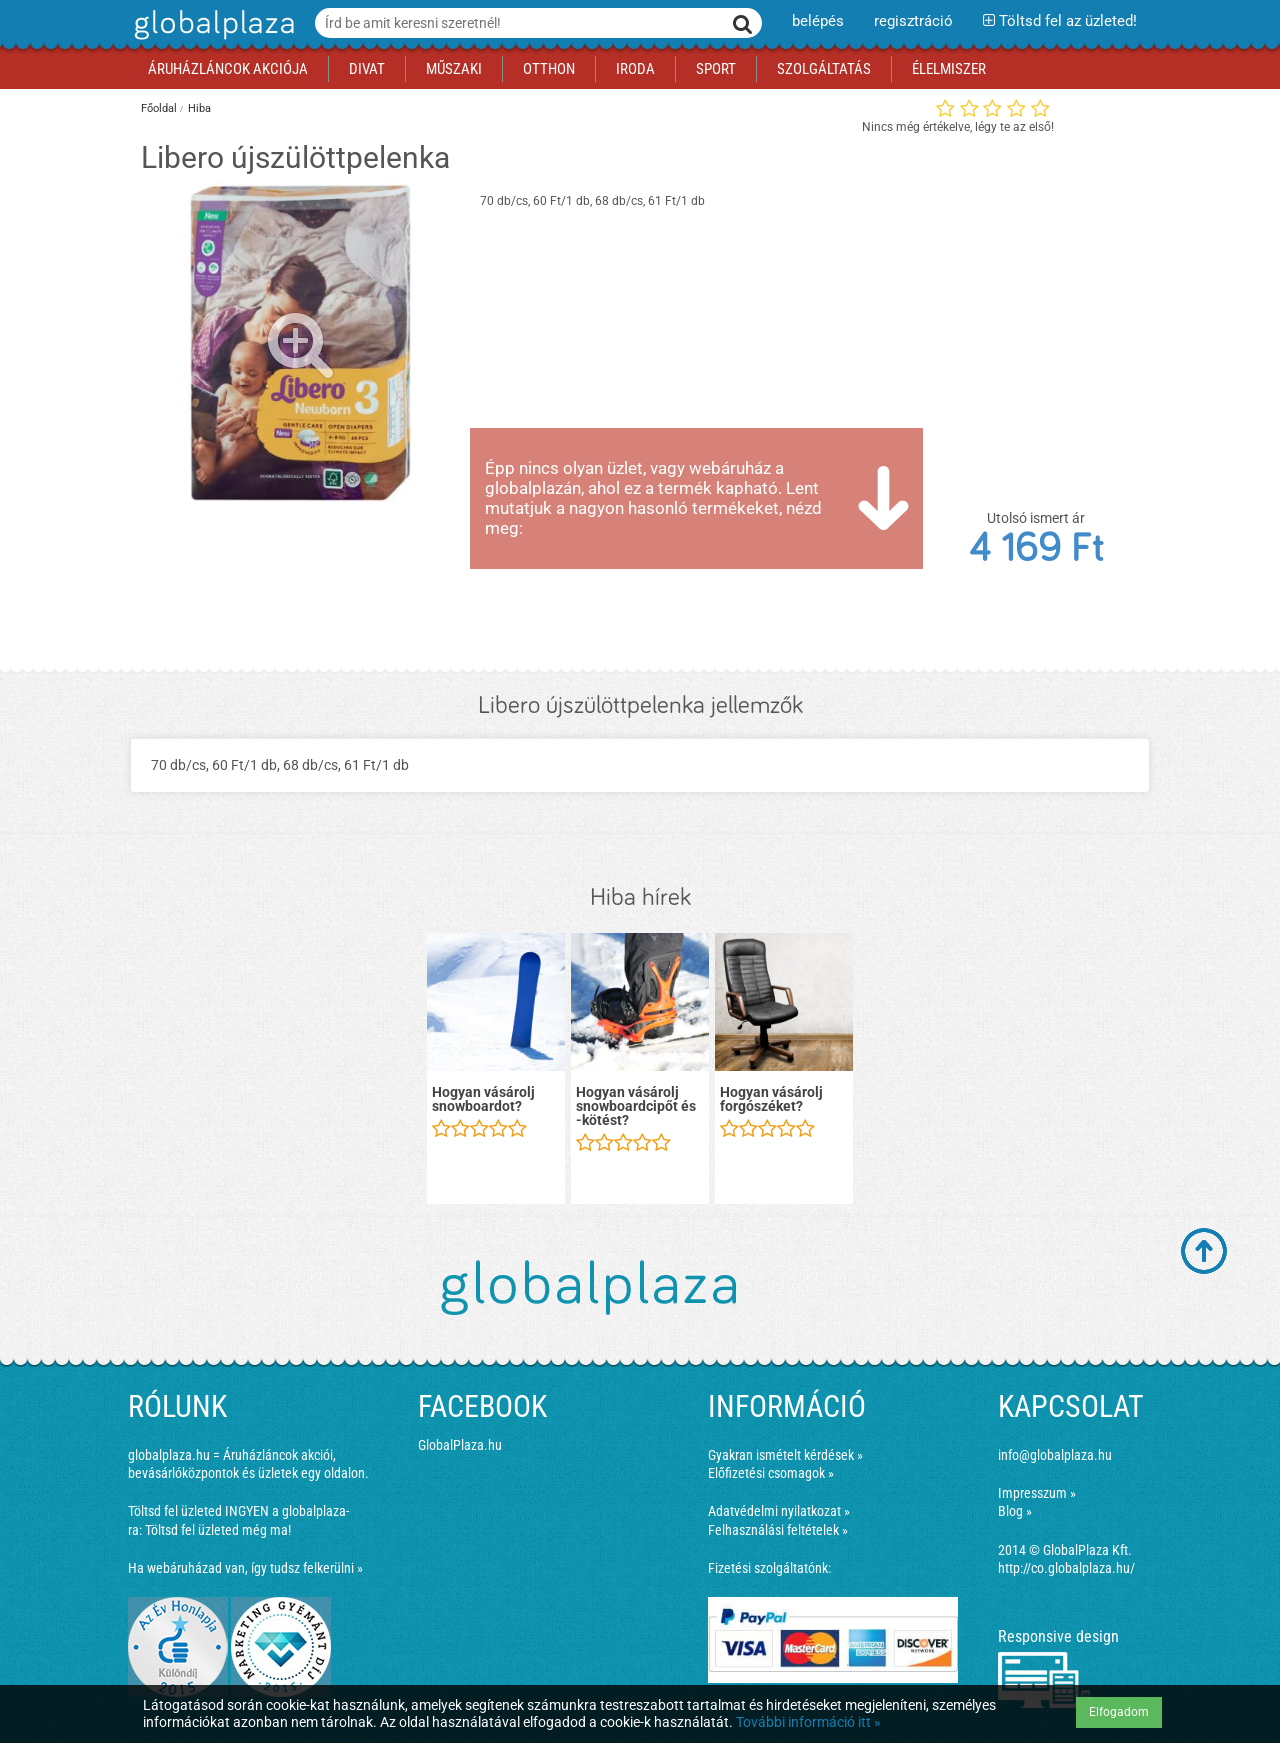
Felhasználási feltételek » (778, 1530)
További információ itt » (808, 1722)
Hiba (199, 108)
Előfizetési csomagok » (771, 1473)
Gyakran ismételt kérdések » (785, 1455)
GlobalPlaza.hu (460, 1445)
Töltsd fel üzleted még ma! (218, 1530)
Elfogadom (1119, 1712)
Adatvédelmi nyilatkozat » (779, 1511)
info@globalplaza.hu (1055, 1455)
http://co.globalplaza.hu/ (1066, 1568)
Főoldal (159, 108)
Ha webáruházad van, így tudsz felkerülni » (245, 1568)
